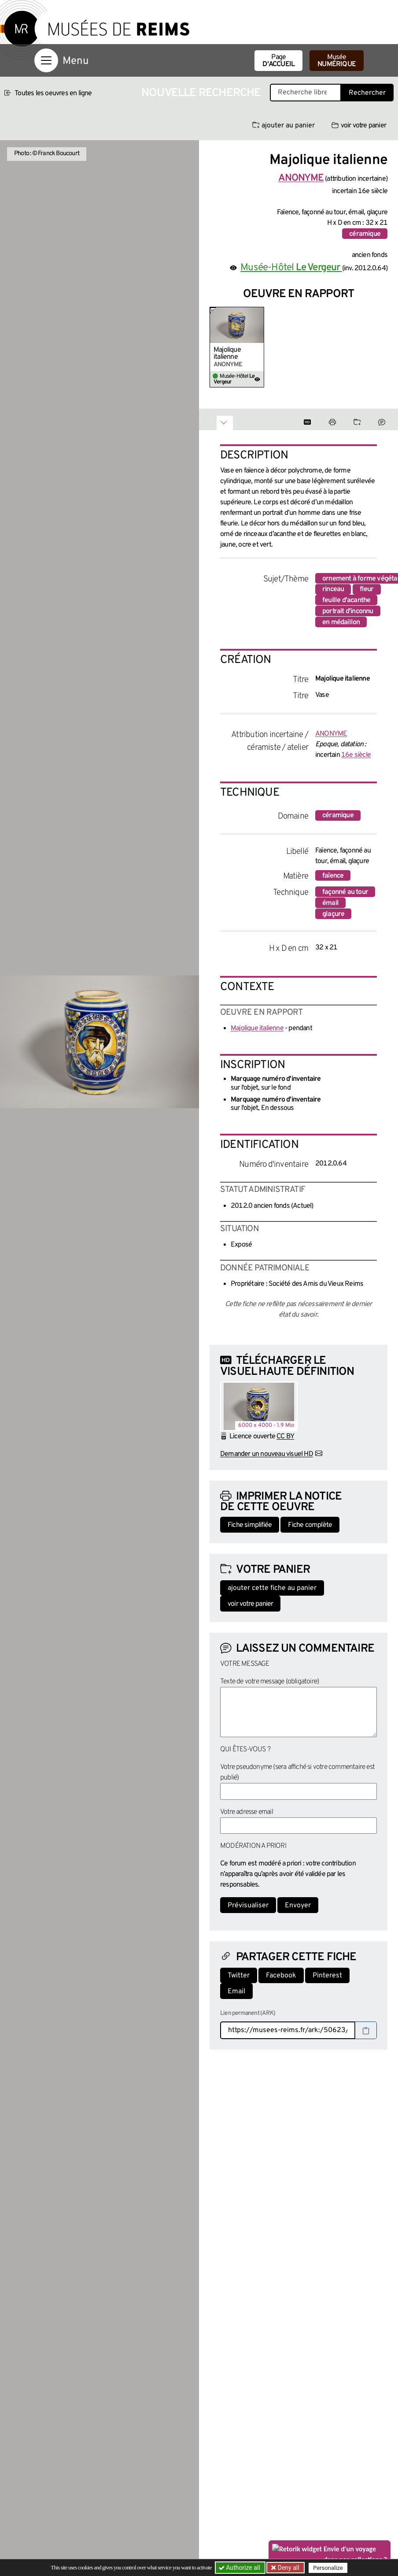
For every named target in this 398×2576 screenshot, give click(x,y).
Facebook (281, 1975)
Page (278, 61)
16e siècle (356, 755)
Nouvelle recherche (201, 93)
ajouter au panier (283, 125)
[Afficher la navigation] (46, 60)
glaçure (333, 914)
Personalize (328, 2568)
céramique (364, 234)
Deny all (287, 2567)
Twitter (239, 1975)
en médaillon (341, 622)
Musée (336, 61)
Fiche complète (310, 1525)
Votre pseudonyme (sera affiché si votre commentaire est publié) (297, 1772)
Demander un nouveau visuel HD (266, 1454)
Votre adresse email (246, 1812)
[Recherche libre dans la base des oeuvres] (305, 92)
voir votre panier (359, 125)
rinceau (333, 589)
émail (330, 903)
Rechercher (367, 93)
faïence (332, 875)
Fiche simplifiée (250, 1525)
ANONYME (331, 734)
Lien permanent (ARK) (247, 2013)
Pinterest (327, 1975)
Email (236, 1991)
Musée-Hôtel (291, 267)
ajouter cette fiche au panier (272, 1588)
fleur (367, 589)
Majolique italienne (227, 353)
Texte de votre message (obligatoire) (269, 1681)
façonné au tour (345, 892)
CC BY (285, 1436)
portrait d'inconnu (347, 611)
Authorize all (240, 2567)
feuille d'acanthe (346, 600)
